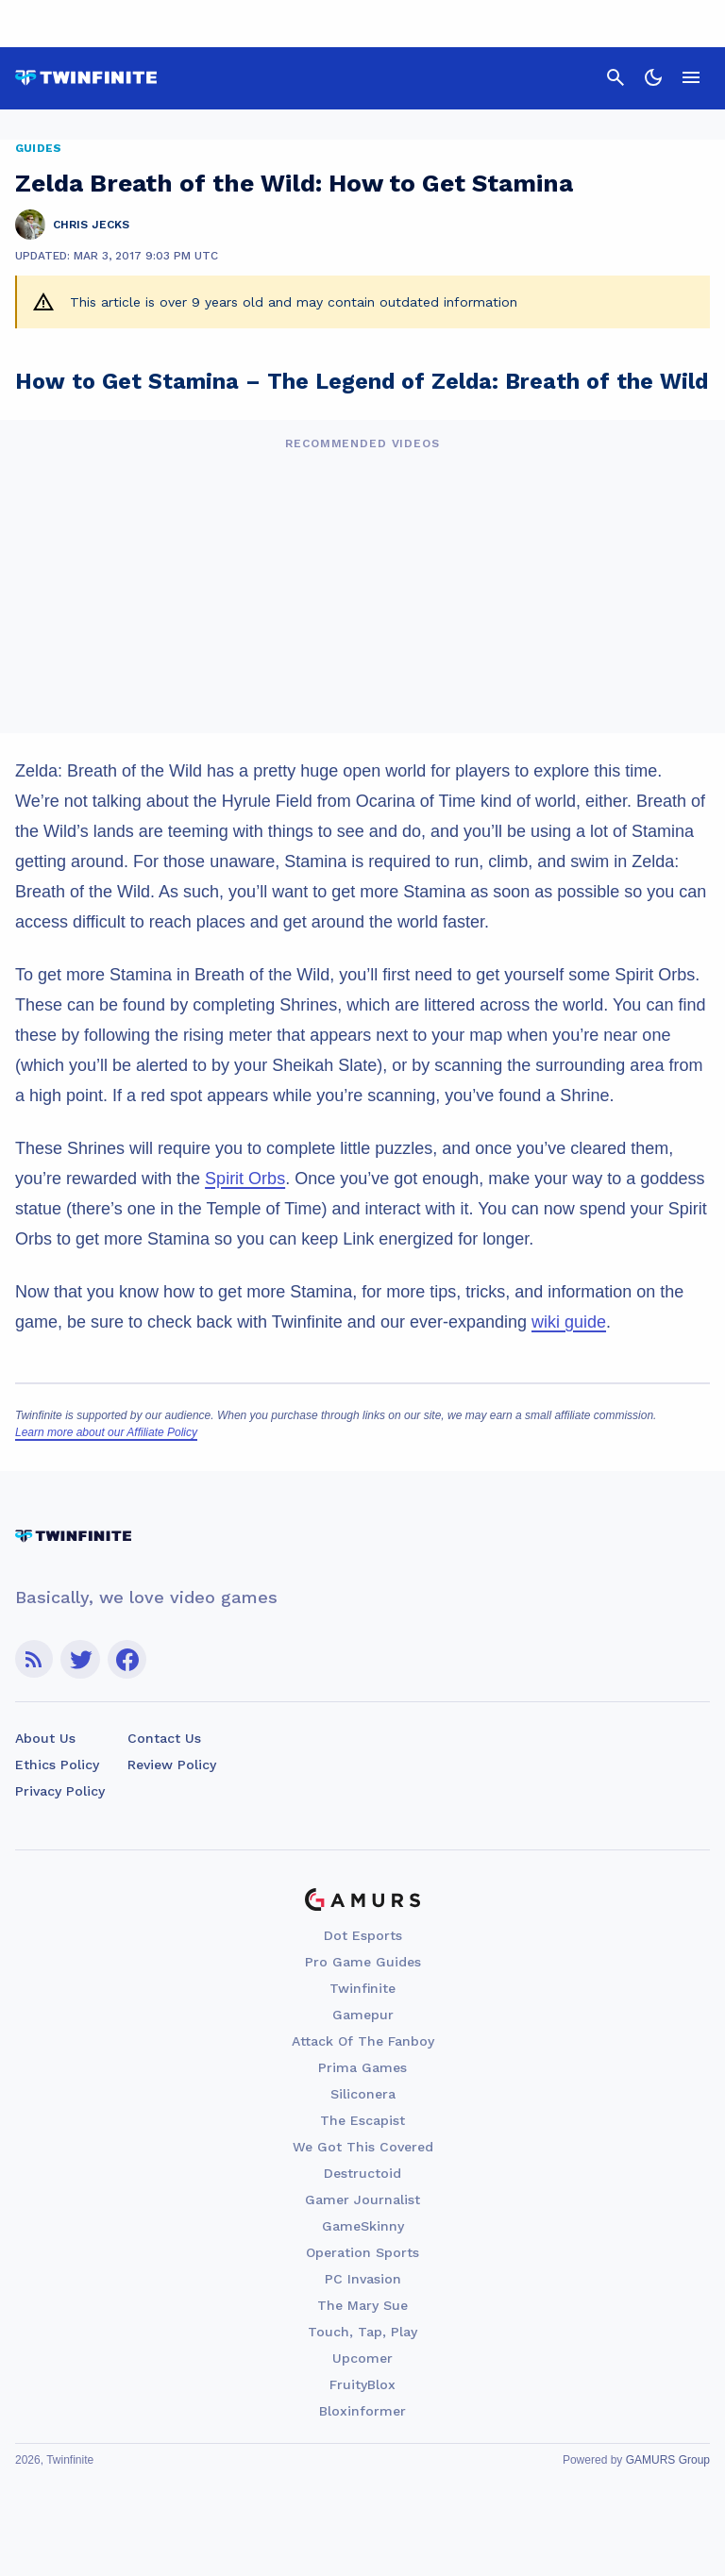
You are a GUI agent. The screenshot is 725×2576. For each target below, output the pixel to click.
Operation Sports (362, 2252)
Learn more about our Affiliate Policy (106, 1432)
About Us (45, 1738)
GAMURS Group (668, 2460)
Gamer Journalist (362, 2199)
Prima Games (362, 2067)
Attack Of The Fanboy (363, 2041)
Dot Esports (363, 1935)
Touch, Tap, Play (362, 2331)
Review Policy (171, 1764)
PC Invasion (363, 2278)
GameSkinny (363, 2225)
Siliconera (363, 2093)
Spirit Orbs (245, 1178)
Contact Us (164, 1738)
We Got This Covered (363, 2146)
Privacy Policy (60, 1790)
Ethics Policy (57, 1764)
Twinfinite (362, 1988)
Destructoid (362, 2173)
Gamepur (363, 2014)
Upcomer (362, 2358)
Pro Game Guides (363, 1961)
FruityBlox (362, 2384)
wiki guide (568, 1322)
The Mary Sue (362, 2305)
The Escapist (362, 2120)
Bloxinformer (362, 2410)
